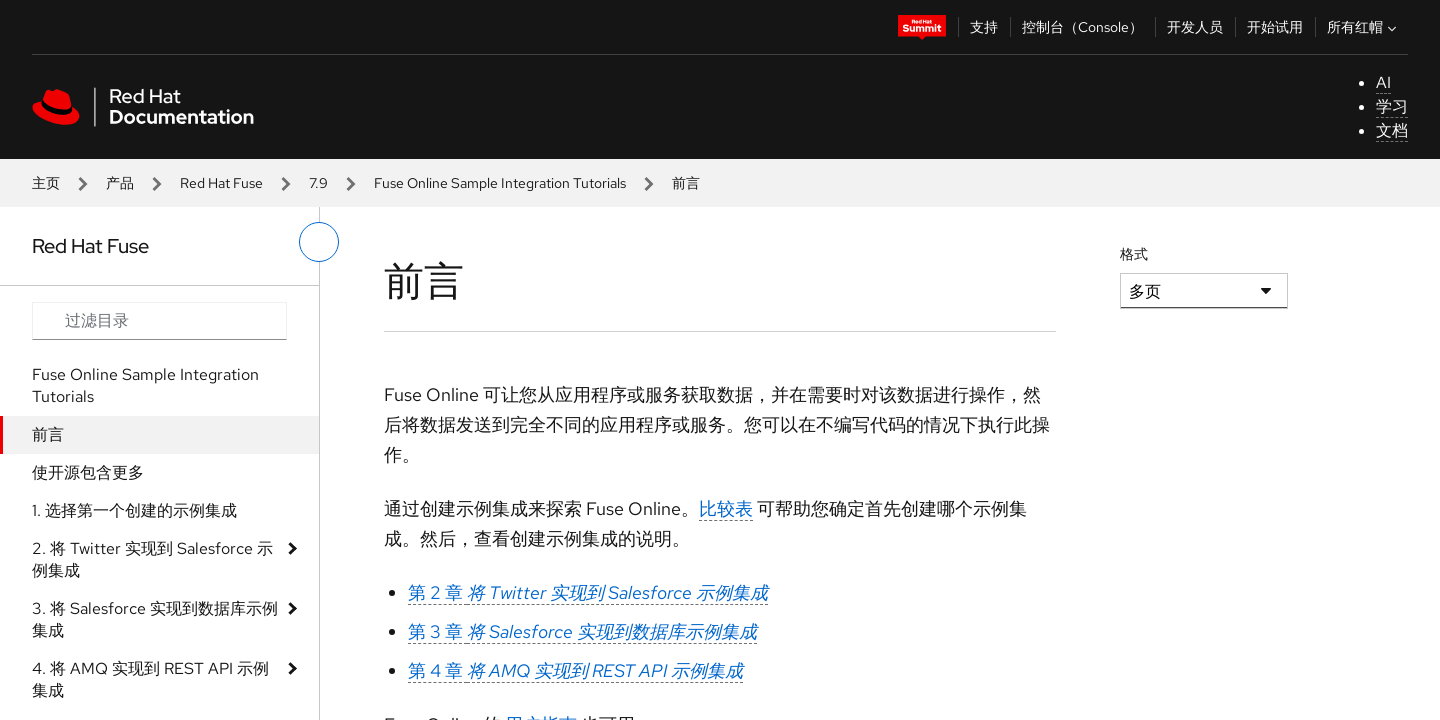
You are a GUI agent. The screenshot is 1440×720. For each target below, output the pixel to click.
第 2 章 (588, 592)
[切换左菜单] (319, 242)
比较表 (726, 508)
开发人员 (1195, 27)
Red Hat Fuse (221, 183)
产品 (120, 183)
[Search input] (159, 321)
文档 (1392, 130)
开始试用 (1275, 27)
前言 (48, 434)
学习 (1392, 106)
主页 (46, 183)
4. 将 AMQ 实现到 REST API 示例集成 (150, 679)
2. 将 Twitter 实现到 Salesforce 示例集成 (152, 559)
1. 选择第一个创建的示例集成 (134, 510)
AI (1383, 82)
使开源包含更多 (88, 472)
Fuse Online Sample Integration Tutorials (500, 183)
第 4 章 (575, 670)
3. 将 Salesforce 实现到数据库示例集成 (155, 619)
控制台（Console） (1082, 27)
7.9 (318, 183)
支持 (984, 27)
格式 (1134, 254)
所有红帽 (1364, 27)
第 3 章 (582, 631)
